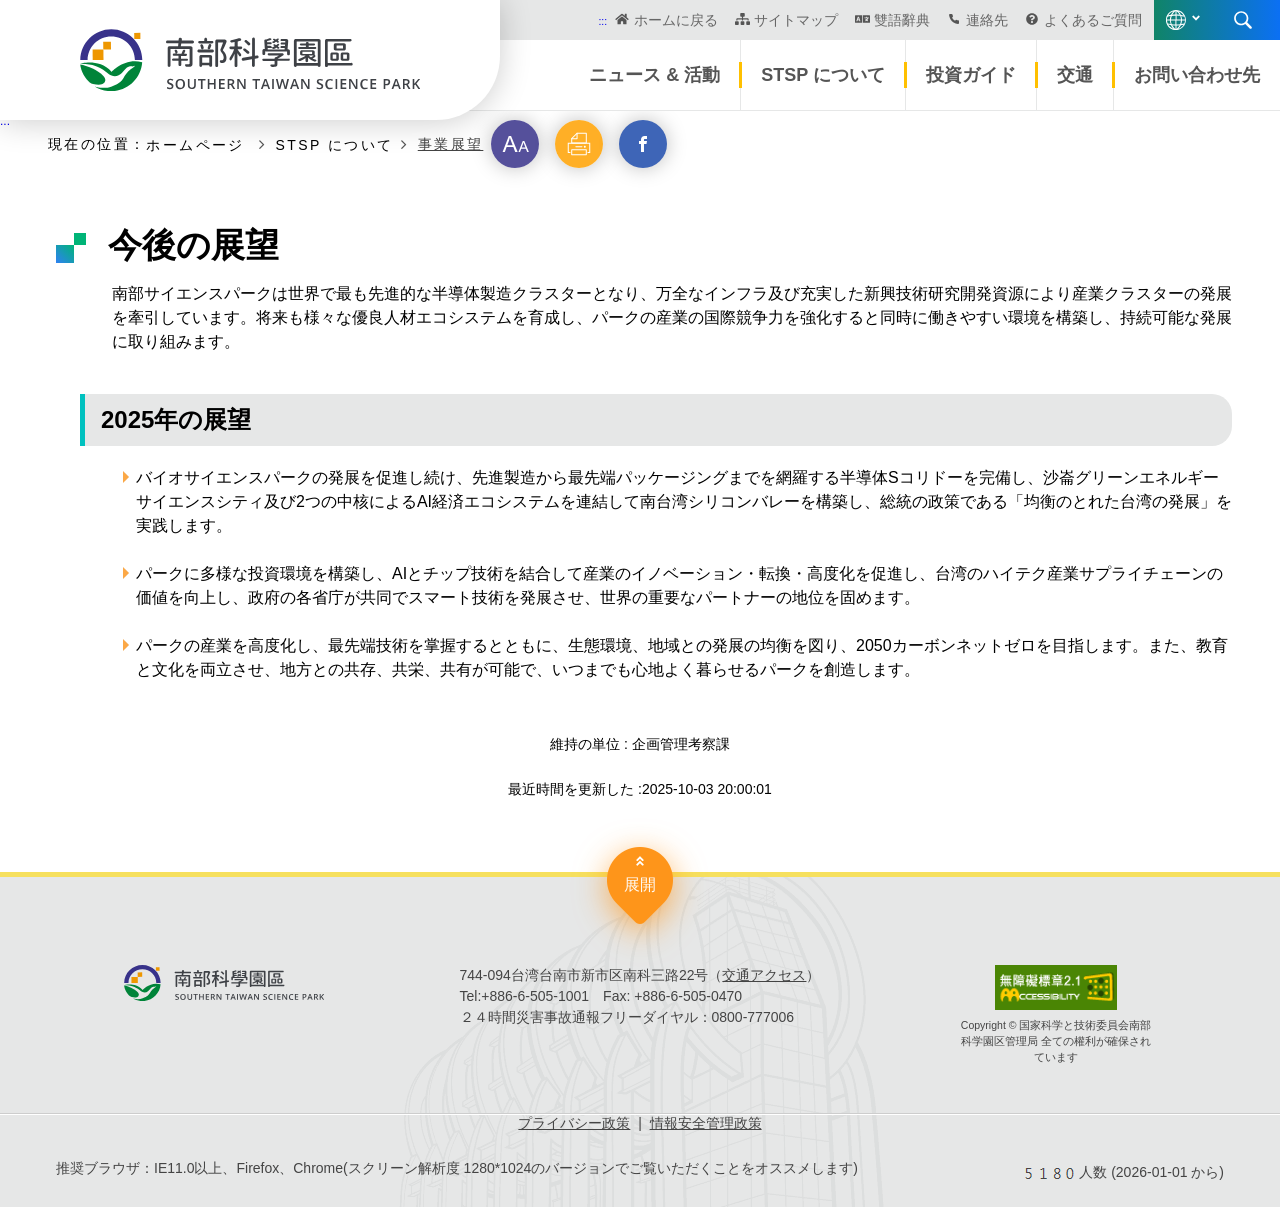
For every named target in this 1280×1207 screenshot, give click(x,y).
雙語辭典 (902, 20)
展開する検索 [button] (1243, 20)
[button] (515, 144)
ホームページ (198, 144)
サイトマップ (796, 20)
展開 (640, 884)
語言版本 (1176, 20)
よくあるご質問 (1093, 20)
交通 (1075, 75)
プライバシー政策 (574, 1123)
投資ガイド (971, 75)
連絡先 (987, 20)
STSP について (823, 75)
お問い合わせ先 (1197, 75)
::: (602, 21)
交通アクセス (764, 975)
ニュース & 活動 (654, 75)
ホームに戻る (676, 20)
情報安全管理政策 (706, 1123)
